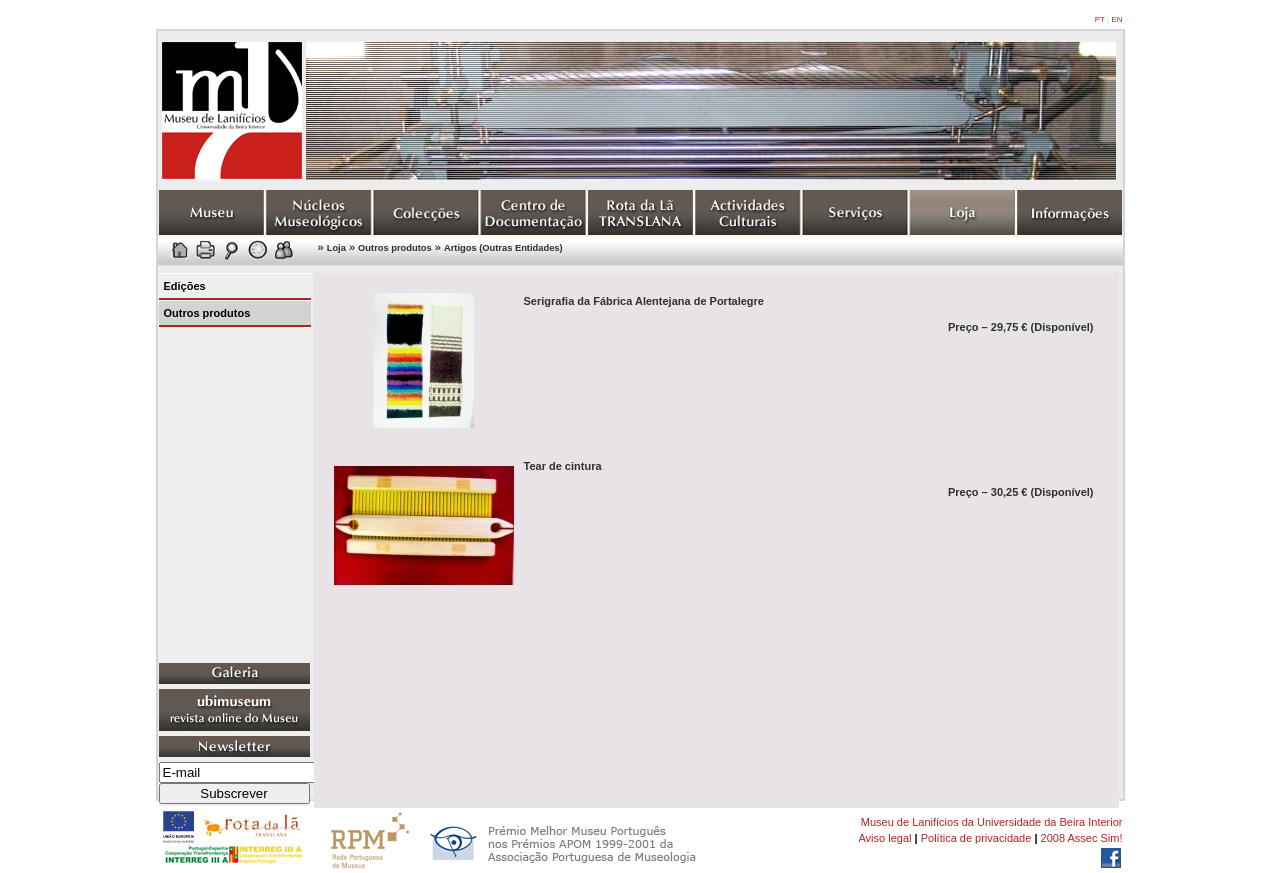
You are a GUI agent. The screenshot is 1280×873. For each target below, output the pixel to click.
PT (1100, 19)
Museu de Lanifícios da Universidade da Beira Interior (992, 822)
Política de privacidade (976, 838)
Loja (336, 248)
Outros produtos (395, 248)
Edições (185, 286)
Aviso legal (884, 838)
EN (1116, 19)
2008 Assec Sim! (1082, 838)
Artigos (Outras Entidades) (503, 248)
